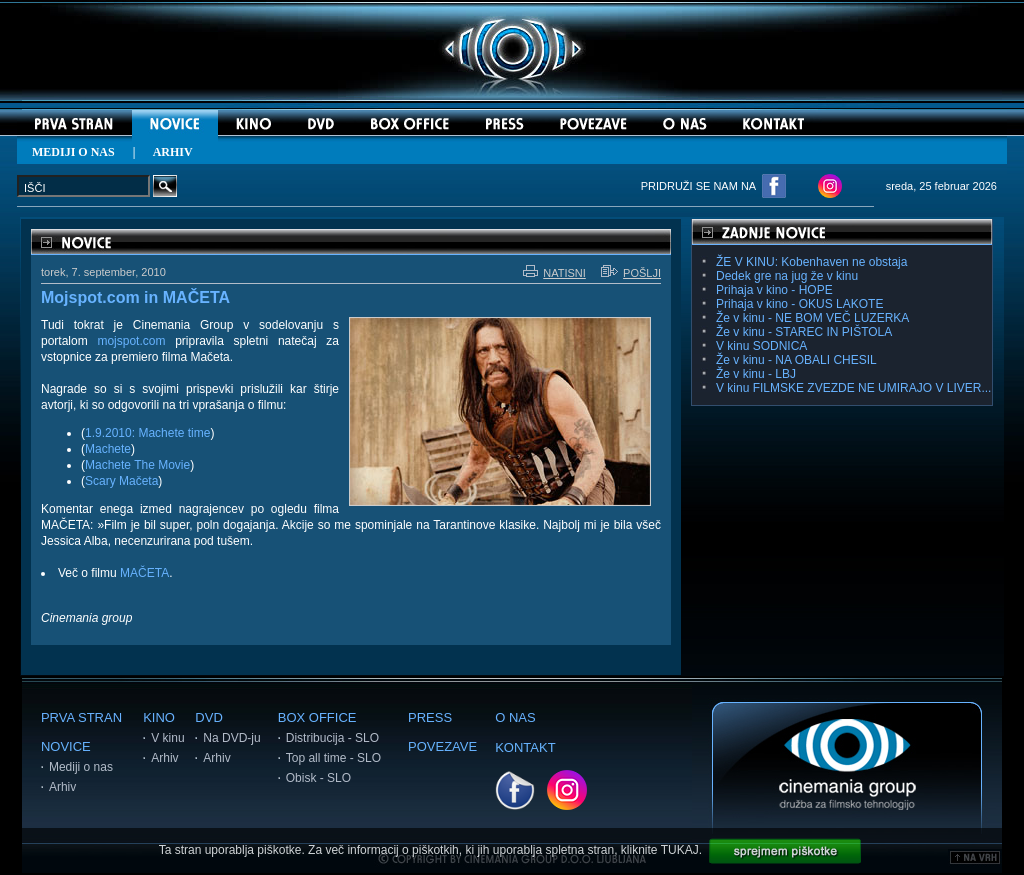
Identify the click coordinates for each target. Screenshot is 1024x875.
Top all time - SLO (333, 758)
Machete (108, 449)
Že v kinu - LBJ (756, 374)
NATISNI (554, 273)
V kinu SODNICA (761, 346)
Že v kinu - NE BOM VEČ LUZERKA (812, 318)
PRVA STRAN (81, 717)
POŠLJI (631, 273)
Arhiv (62, 787)
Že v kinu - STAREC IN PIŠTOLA (804, 332)
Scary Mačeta (121, 481)
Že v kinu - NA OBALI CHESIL (796, 360)
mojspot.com (131, 341)
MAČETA (144, 573)
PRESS (430, 717)
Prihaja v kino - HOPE (774, 290)
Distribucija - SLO (332, 738)
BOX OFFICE (317, 717)
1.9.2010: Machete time (147, 433)
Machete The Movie (137, 465)
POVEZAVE (442, 746)
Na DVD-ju (231, 738)
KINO (159, 717)
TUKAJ (680, 850)
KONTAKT (525, 747)
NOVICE (66, 746)
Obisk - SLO (318, 778)
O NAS (515, 717)
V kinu (167, 738)
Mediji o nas (81, 767)
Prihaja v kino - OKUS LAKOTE (799, 304)
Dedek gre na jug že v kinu (787, 276)
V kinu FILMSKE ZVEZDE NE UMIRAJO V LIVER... (853, 388)
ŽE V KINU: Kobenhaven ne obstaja (811, 262)
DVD (208, 717)
